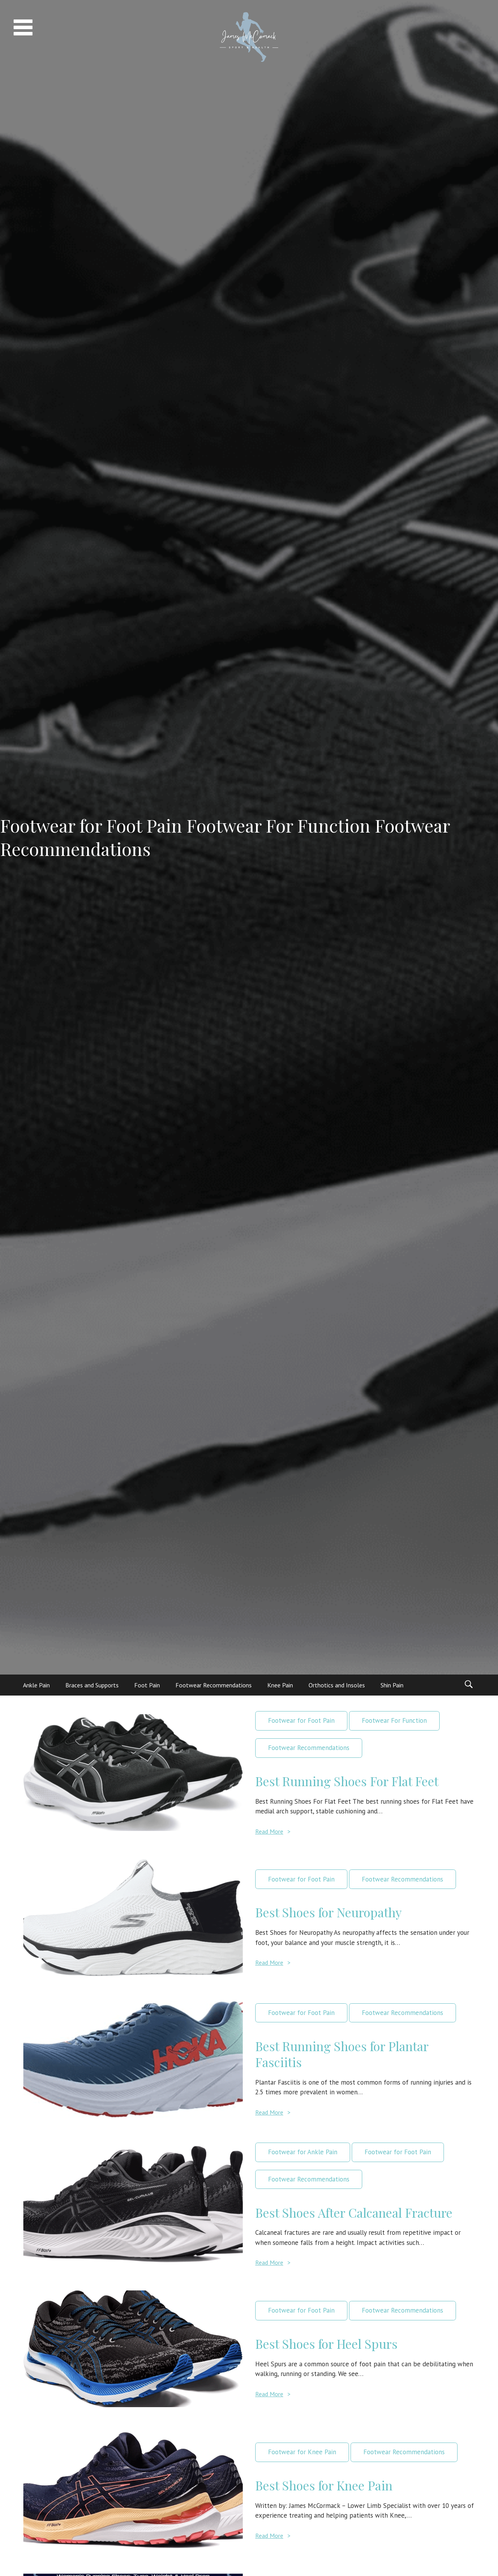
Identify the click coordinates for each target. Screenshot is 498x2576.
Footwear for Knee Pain (302, 2452)
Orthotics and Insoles (337, 1685)
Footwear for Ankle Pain (302, 2152)
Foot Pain (147, 1685)
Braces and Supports (92, 1685)
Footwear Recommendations (213, 1685)
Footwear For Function (394, 1720)
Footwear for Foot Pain (301, 1720)
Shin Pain (392, 1685)
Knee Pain (280, 1685)
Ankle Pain (36, 1685)
